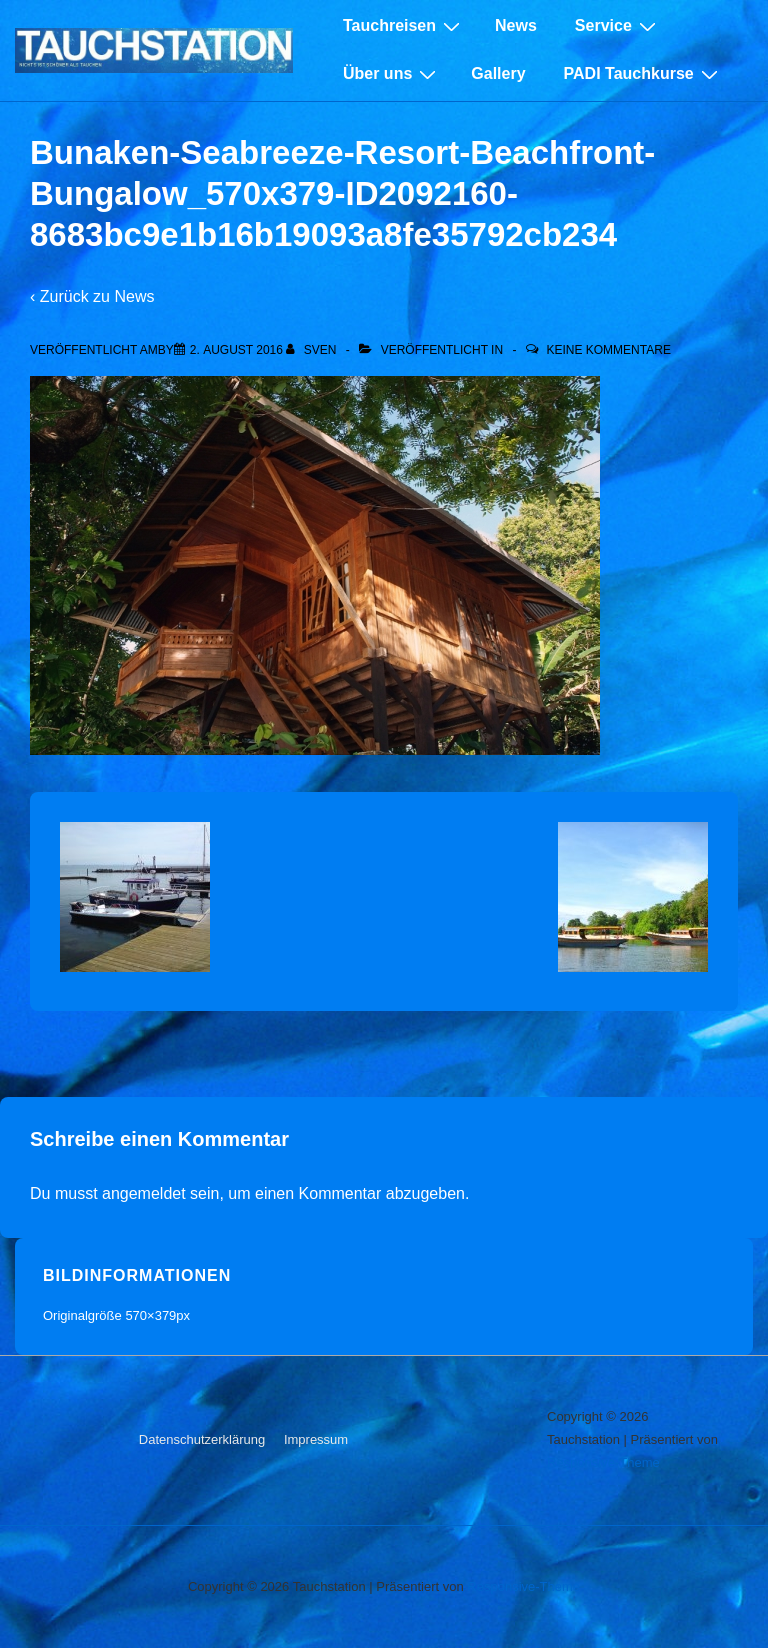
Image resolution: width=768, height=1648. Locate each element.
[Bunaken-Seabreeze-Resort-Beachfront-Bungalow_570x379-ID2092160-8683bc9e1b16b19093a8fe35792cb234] (236, 350)
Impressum (316, 1439)
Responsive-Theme (603, 1462)
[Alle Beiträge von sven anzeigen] (312, 350)
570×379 (150, 1315)
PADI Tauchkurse (643, 74)
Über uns (392, 74)
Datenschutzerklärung (202, 1439)
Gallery (498, 73)
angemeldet (144, 1193)
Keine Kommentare (608, 350)
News (516, 25)
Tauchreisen (404, 26)
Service (618, 26)
